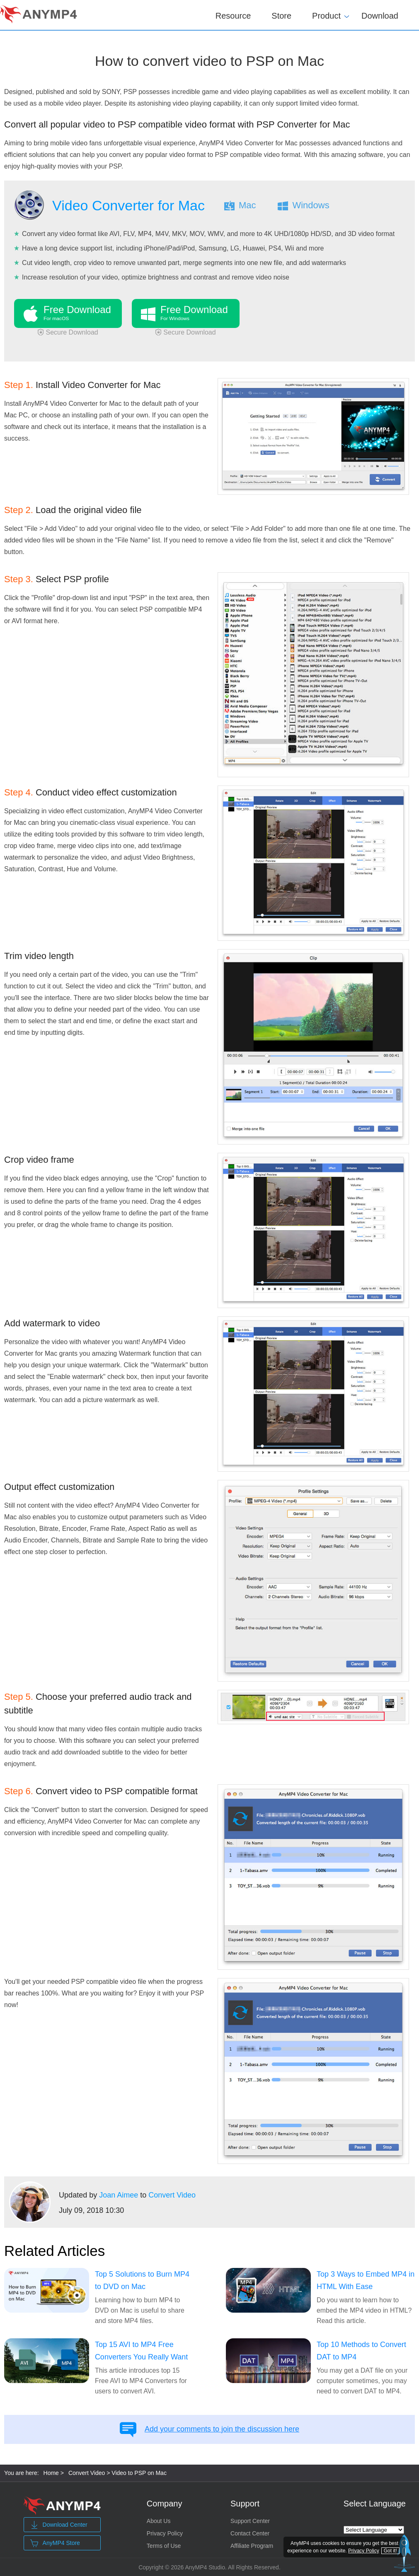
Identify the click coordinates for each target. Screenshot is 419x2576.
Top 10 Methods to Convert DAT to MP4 (361, 2350)
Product (326, 14)
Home (51, 2473)
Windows (310, 205)
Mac (247, 205)
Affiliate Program (251, 2546)
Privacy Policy (165, 2533)
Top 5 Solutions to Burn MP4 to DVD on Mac (142, 2280)
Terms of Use (164, 2546)
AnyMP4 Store (55, 2543)
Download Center (58, 2525)
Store (281, 15)
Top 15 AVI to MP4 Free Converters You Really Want (141, 2350)
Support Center (250, 2521)
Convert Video (172, 2195)
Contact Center (249, 2533)
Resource (233, 15)
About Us (159, 2521)
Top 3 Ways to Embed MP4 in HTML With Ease (365, 2280)
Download (379, 15)
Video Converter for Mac (128, 205)
